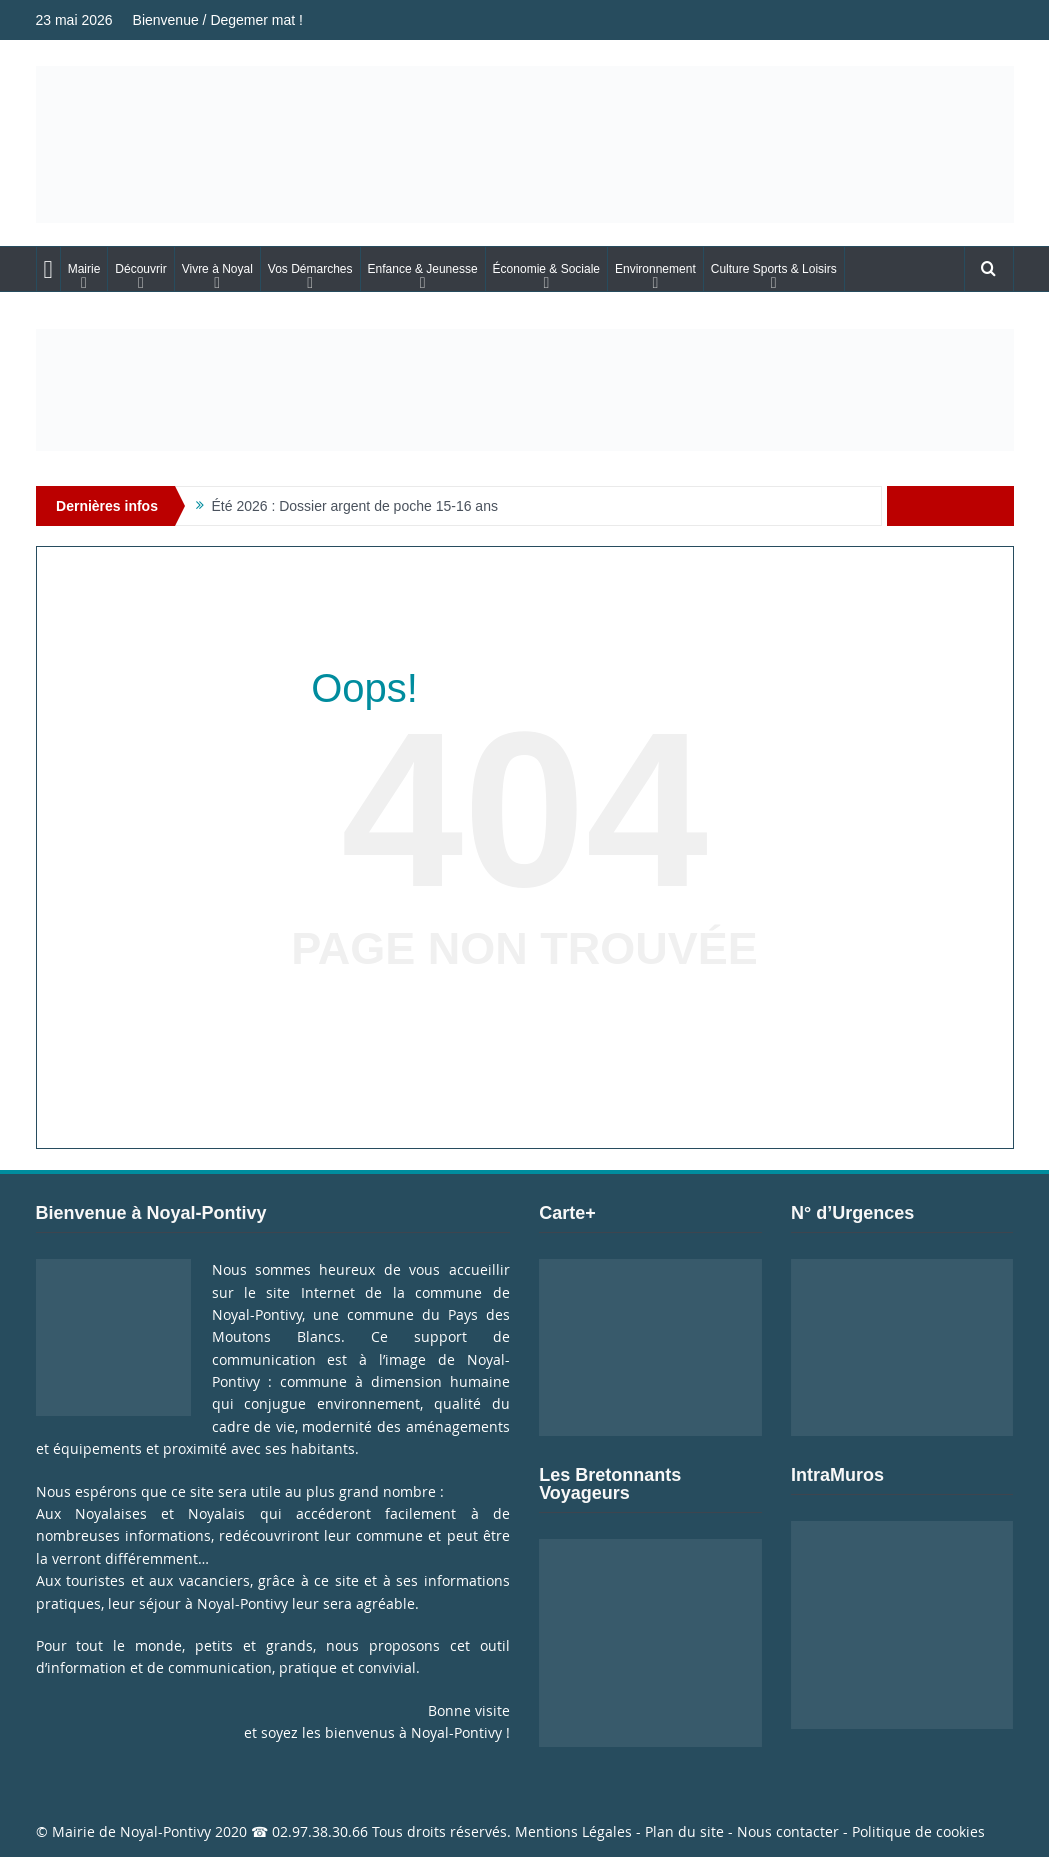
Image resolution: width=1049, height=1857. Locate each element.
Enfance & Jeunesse (423, 269)
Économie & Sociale (546, 269)
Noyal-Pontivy (165, 1831)
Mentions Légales (573, 1831)
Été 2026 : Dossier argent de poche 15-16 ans (355, 506)
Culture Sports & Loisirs (774, 269)
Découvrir (140, 269)
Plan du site (684, 1831)
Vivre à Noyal (217, 269)
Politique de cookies (918, 1831)
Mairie (84, 269)
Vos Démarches (310, 269)
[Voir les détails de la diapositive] (525, 390)
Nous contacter (788, 1831)
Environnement (655, 269)
